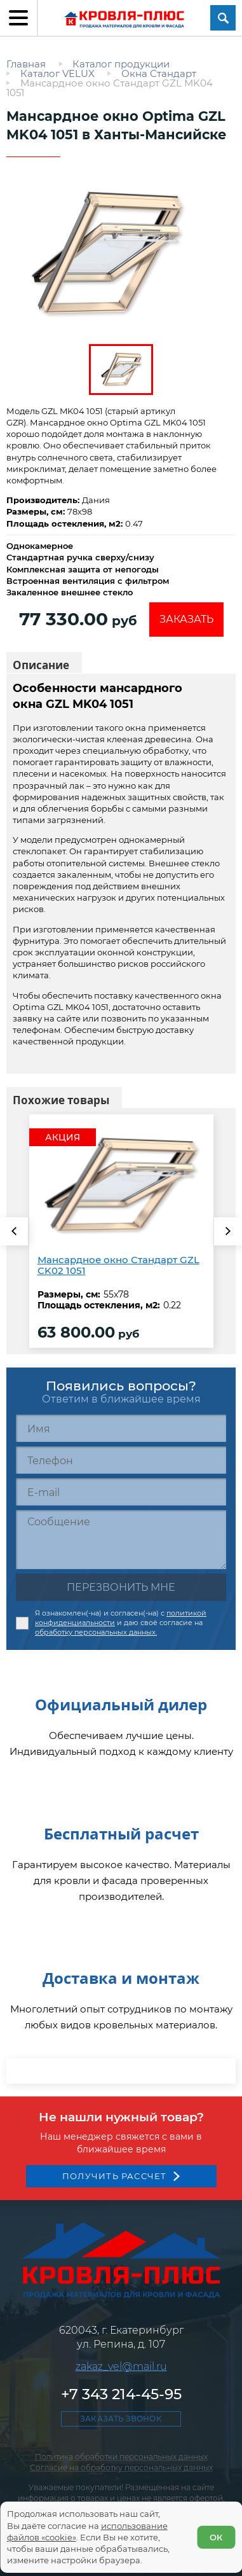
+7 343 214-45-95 (121, 2466)
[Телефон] (121, 1460)
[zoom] (121, 253)
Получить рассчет (114, 2248)
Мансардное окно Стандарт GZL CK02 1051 (118, 1265)
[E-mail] (121, 1492)
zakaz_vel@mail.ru (121, 2438)
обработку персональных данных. (96, 1632)
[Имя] (121, 1428)
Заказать (186, 619)
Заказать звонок (120, 2490)
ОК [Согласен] (216, 2537)
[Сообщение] (121, 1539)
